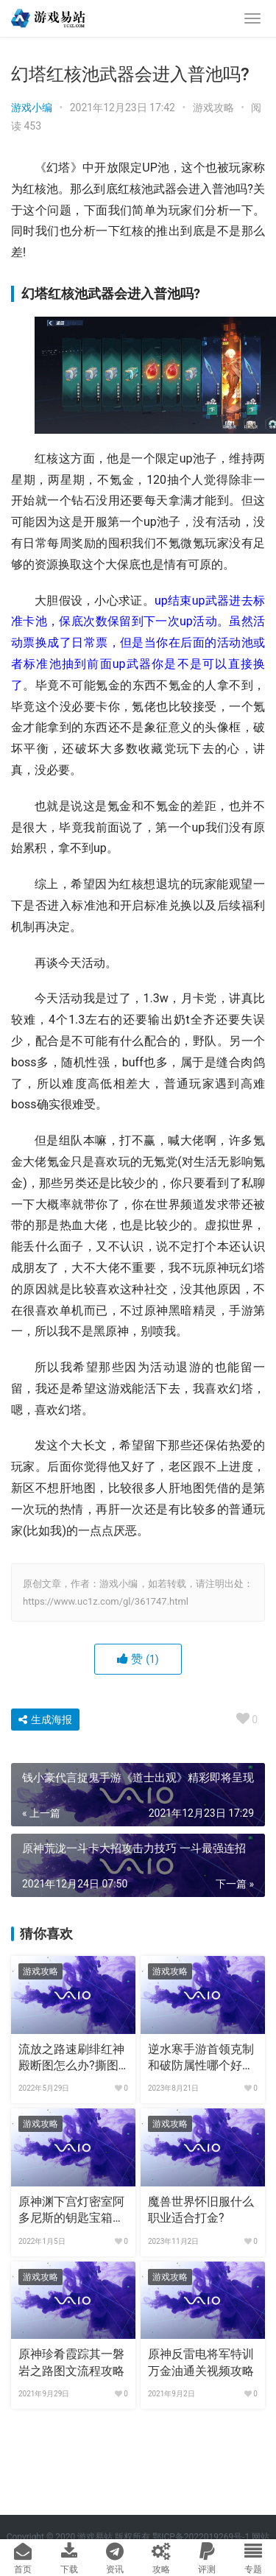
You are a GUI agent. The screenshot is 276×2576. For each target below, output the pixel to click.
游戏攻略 (213, 107)
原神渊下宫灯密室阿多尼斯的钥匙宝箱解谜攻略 (71, 2211)
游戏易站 (95, 2537)
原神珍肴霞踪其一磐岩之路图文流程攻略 (71, 2362)
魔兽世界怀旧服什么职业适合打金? (201, 2210)
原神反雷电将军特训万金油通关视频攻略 (201, 2362)
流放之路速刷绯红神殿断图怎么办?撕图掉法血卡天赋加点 (71, 2058)
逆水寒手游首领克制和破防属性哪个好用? (201, 2058)
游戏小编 (31, 107)
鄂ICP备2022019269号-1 (200, 2537)
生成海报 (45, 1719)
